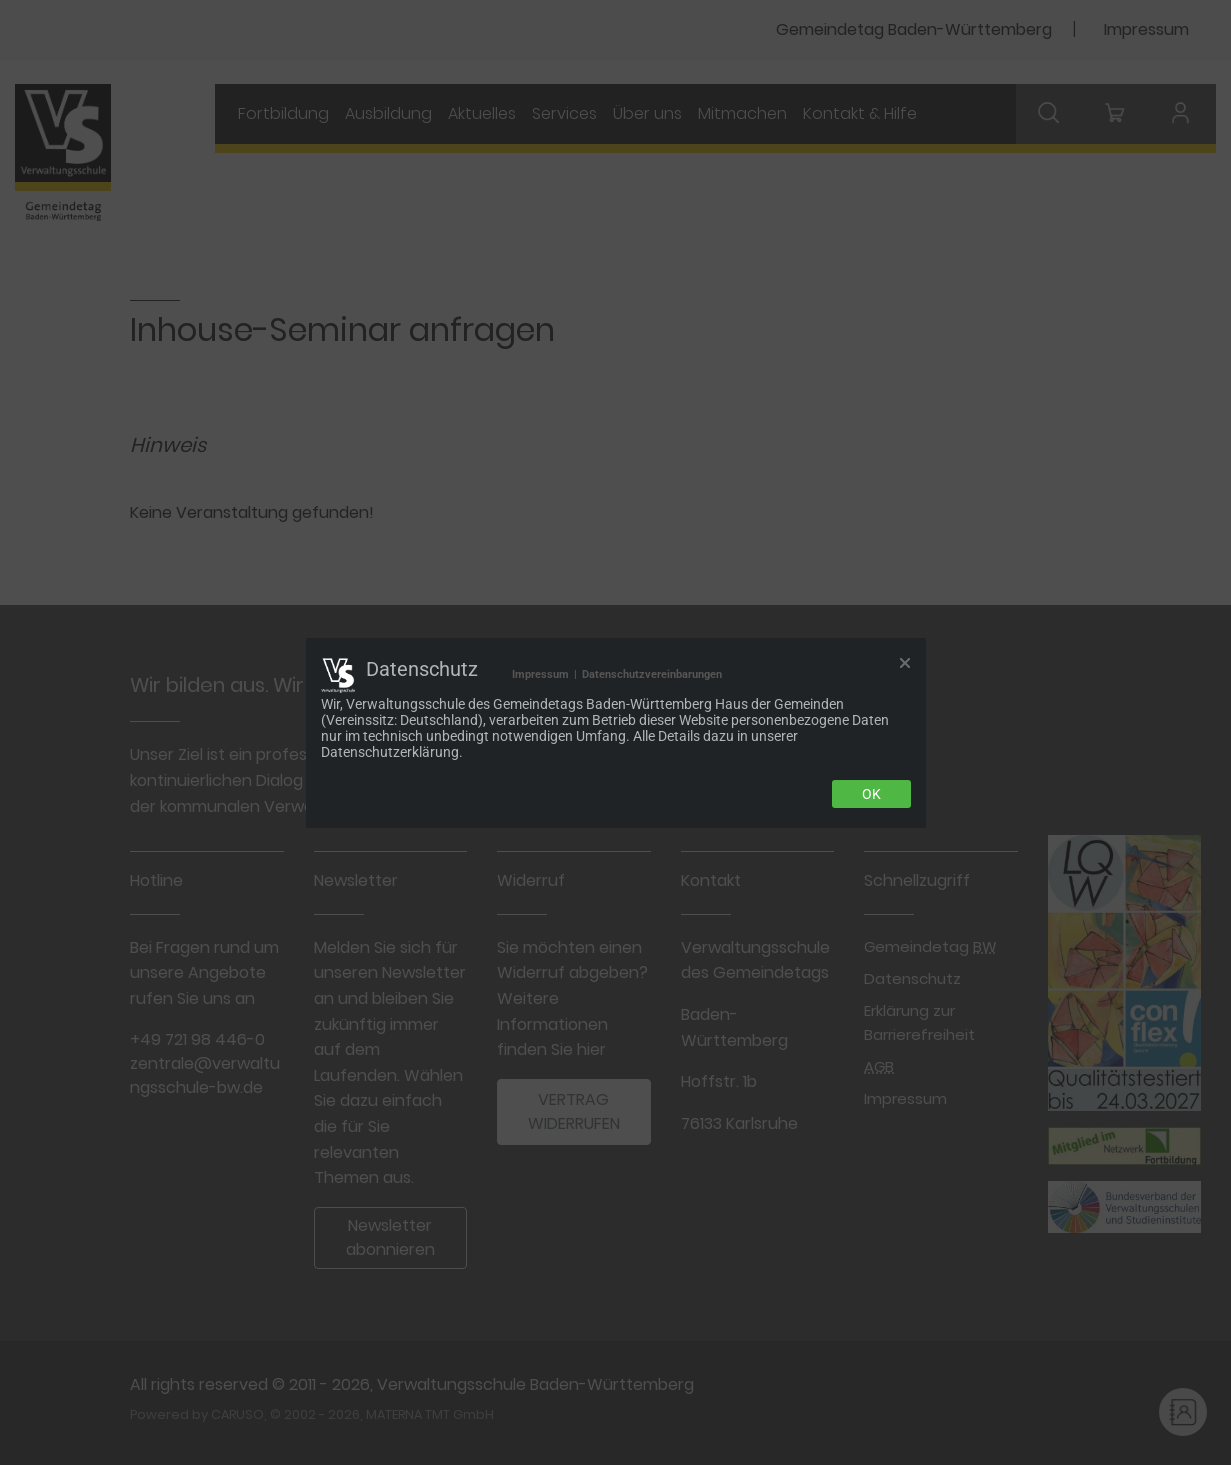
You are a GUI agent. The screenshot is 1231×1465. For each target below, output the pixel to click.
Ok (871, 794)
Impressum (540, 674)
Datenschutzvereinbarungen (652, 674)
